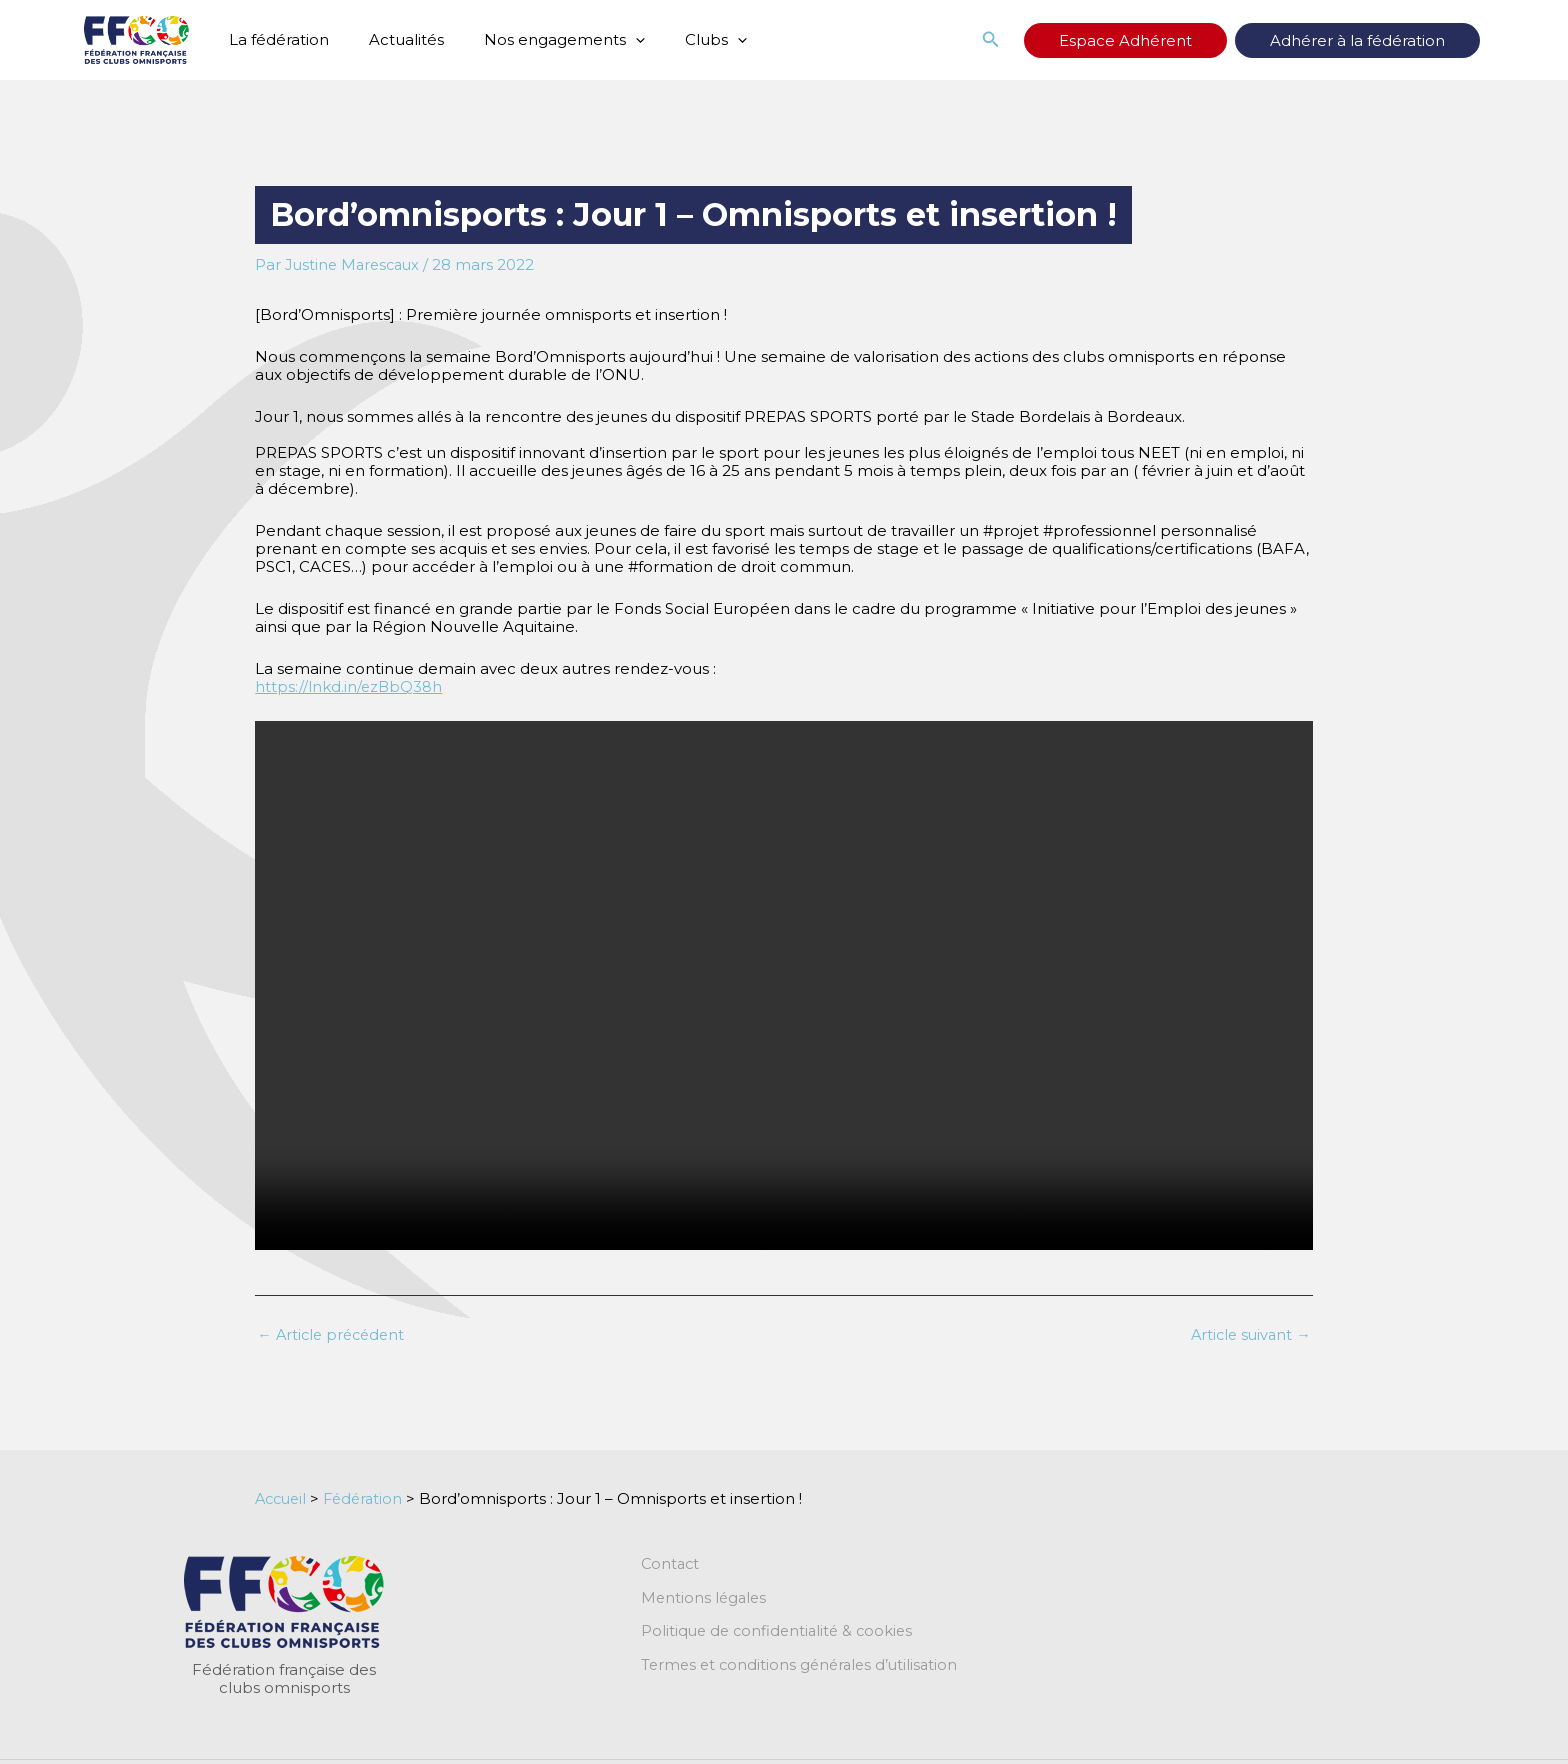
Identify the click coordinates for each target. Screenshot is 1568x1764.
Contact (671, 1565)
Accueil (283, 1498)
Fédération (369, 1498)
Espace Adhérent (1185, 40)
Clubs (681, 40)
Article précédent (334, 1334)
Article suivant (1248, 1334)
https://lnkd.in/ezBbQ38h (349, 686)
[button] (610, 40)
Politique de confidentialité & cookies (781, 1633)
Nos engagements (539, 40)
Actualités (391, 39)
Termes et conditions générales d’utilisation (804, 1667)
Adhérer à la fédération (1377, 40)
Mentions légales (705, 1599)
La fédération (274, 39)
